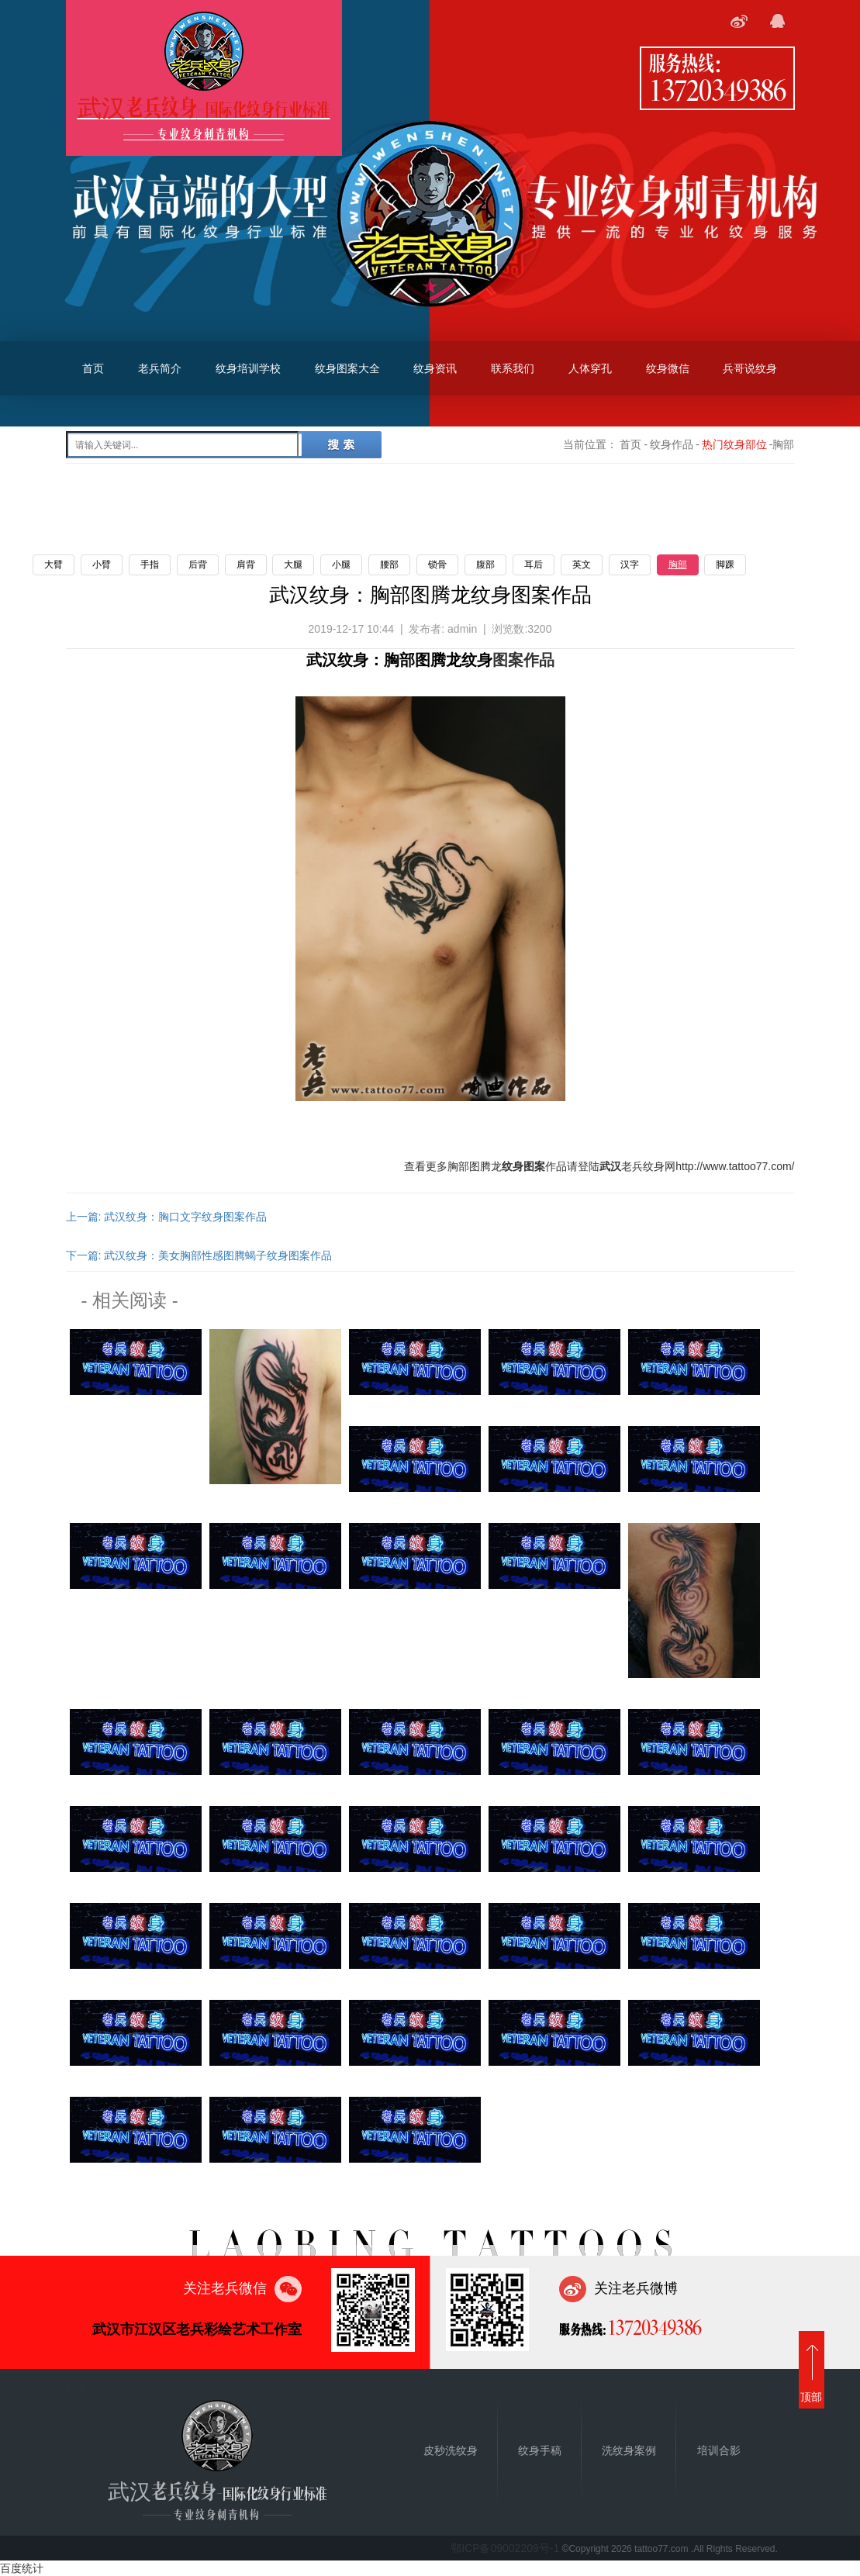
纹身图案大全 (347, 368)
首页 (93, 368)
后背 (197, 564)
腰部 (389, 564)
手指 (149, 564)
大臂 (53, 564)
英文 (581, 564)
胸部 (677, 564)
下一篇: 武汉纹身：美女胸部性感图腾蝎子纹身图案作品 (199, 1255)
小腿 (341, 564)
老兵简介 (159, 368)
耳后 (533, 564)
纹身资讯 (435, 368)
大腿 (293, 564)
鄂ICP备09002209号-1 (505, 2548)
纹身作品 (671, 444)
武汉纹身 (337, 659)
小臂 (101, 564)
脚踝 (725, 564)
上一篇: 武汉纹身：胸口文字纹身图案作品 (167, 1216)
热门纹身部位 (734, 444)
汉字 (629, 564)
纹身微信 (667, 368)
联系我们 (512, 368)
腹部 (485, 564)
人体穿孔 (590, 368)
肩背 (246, 564)
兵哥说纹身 (750, 368)
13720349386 (717, 89)
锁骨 (437, 564)
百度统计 (21, 2568)
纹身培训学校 (248, 368)
